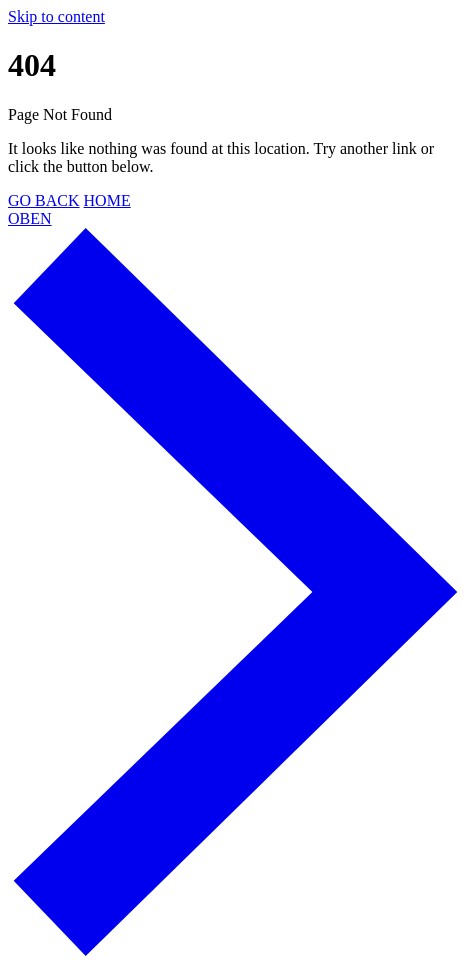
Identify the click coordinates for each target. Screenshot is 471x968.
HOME (107, 200)
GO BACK (44, 200)
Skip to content (56, 16)
